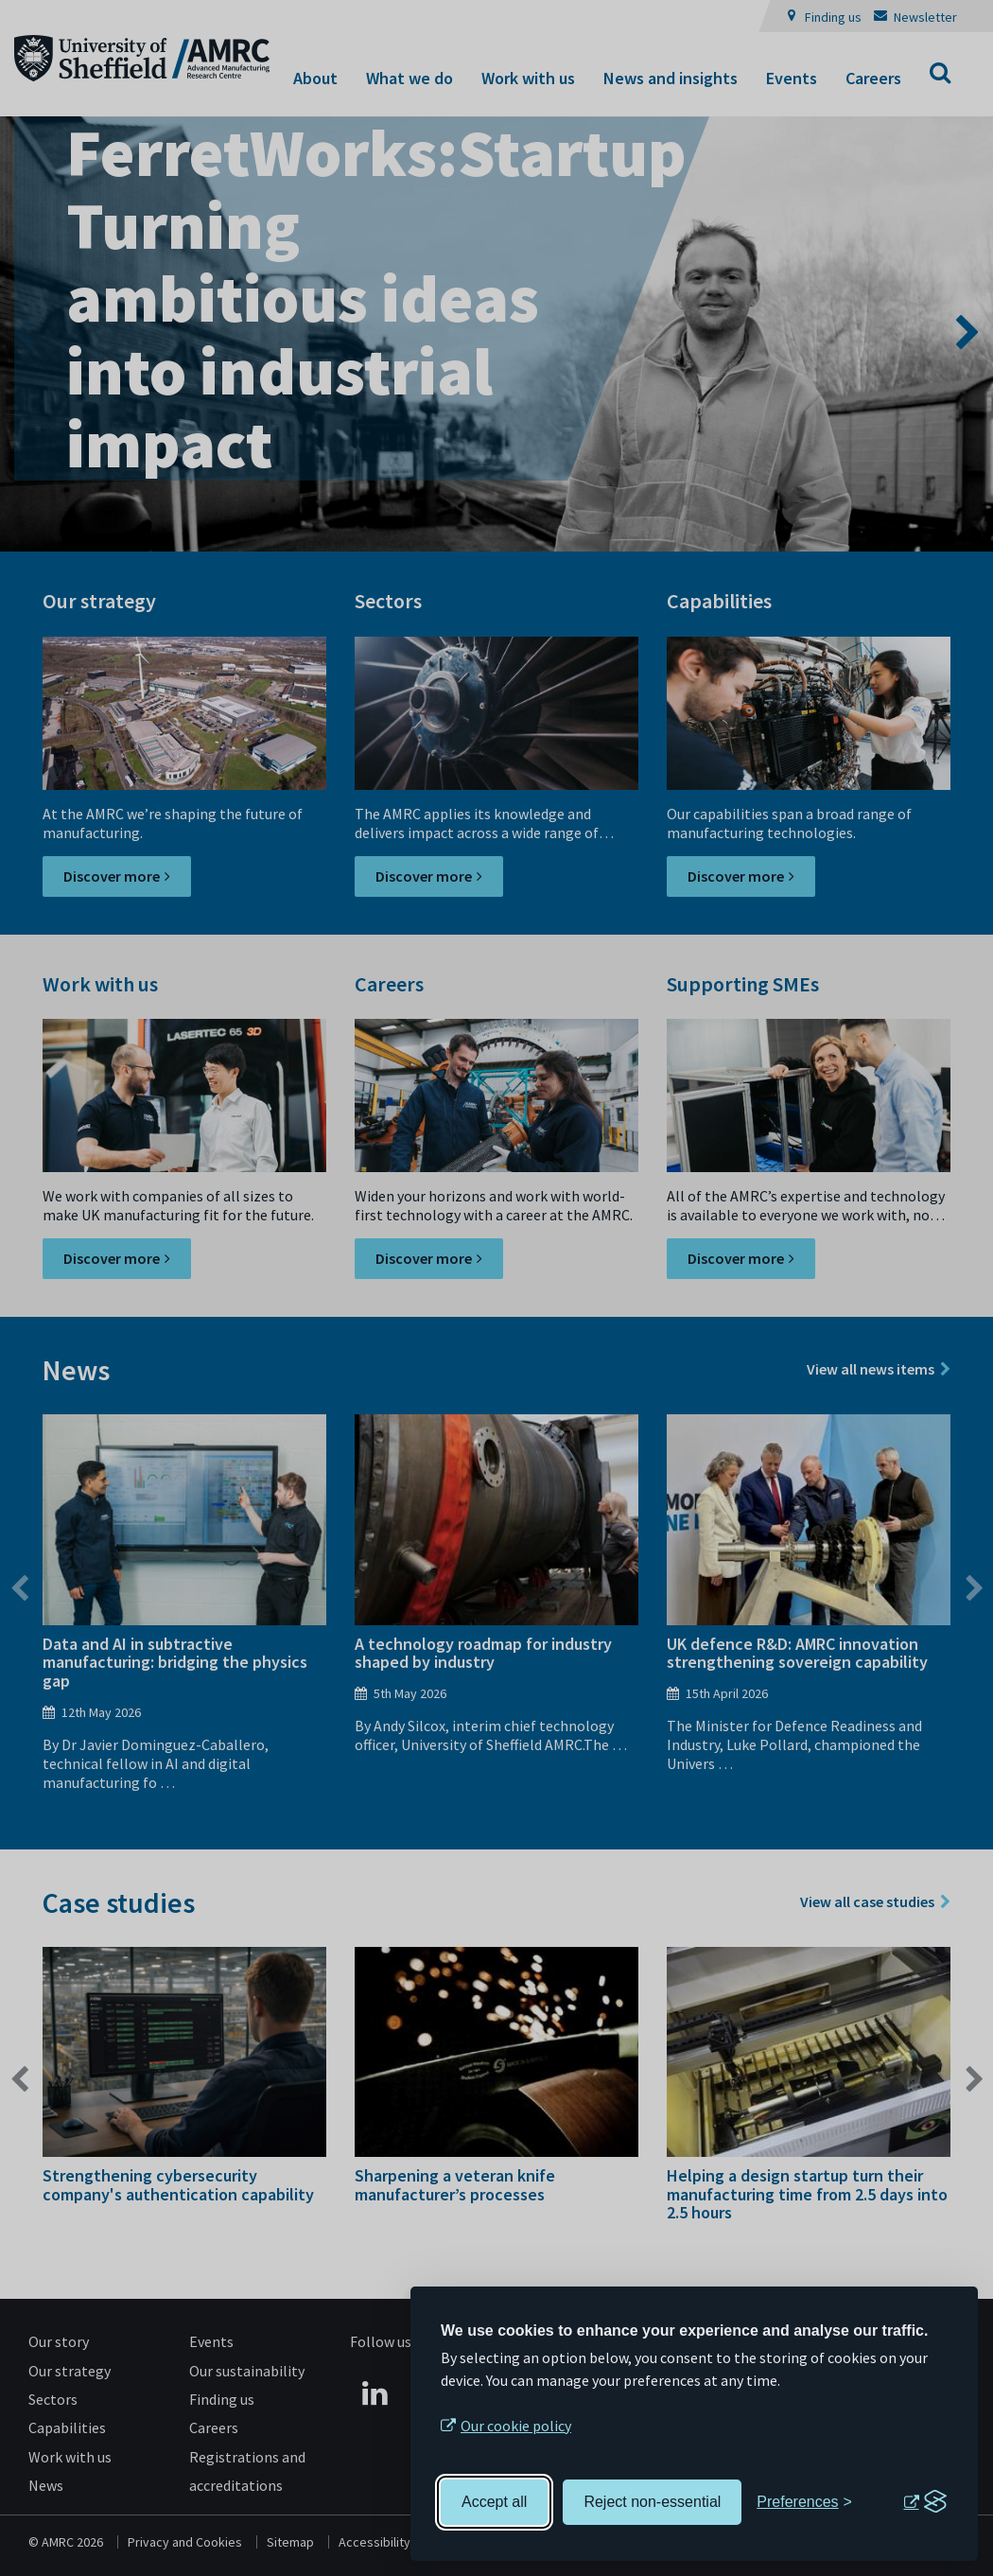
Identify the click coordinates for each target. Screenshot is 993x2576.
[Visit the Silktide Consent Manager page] (925, 2502)
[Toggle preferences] (804, 2502)
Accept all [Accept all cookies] (494, 2502)
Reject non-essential (652, 2502)
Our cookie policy (516, 2425)
